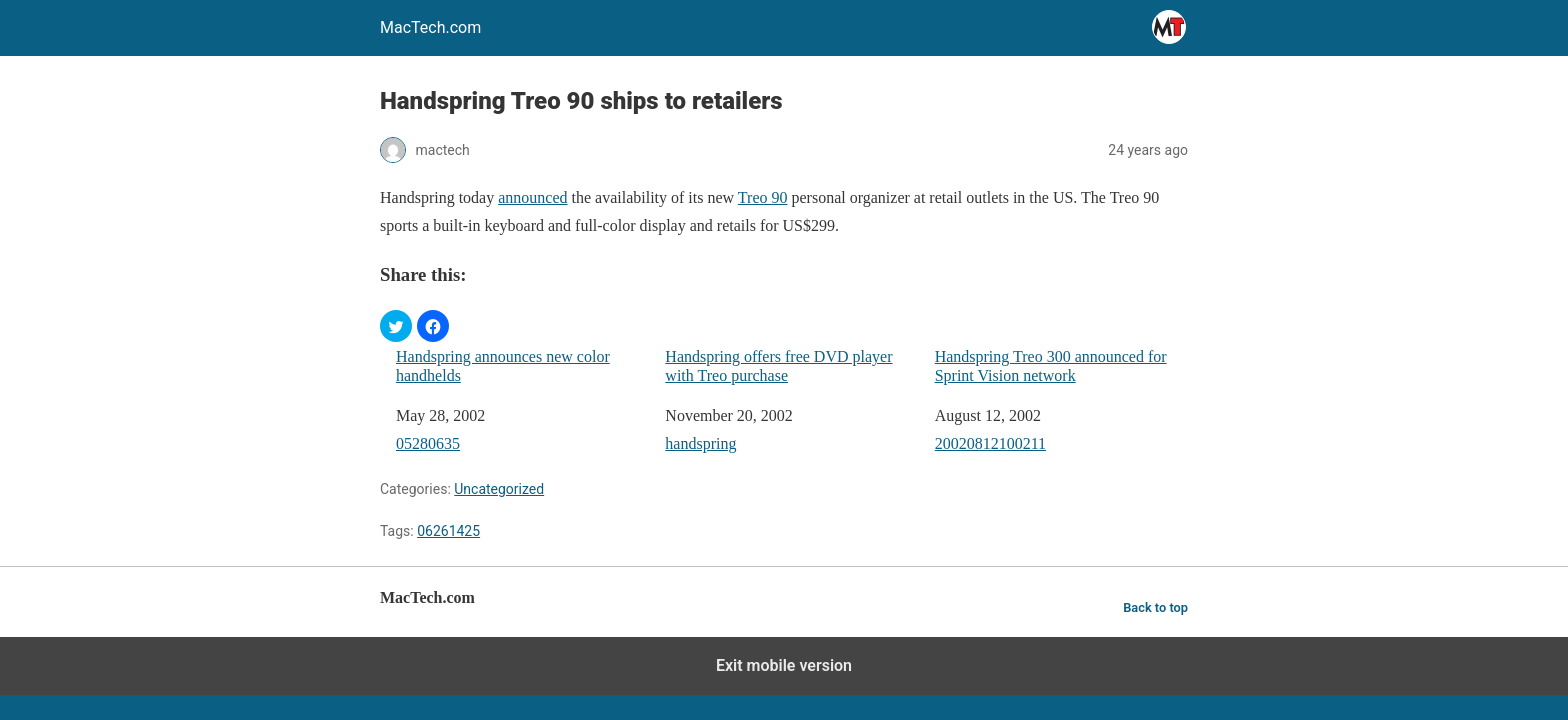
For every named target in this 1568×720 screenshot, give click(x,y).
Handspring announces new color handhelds (503, 366)
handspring (700, 443)
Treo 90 (763, 197)
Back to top (1155, 607)
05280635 (428, 443)
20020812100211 (990, 443)
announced (532, 197)
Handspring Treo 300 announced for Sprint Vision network (1051, 366)
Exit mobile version (784, 665)
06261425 (448, 531)
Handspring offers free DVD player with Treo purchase (778, 366)
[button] (396, 326)
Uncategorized (499, 489)
